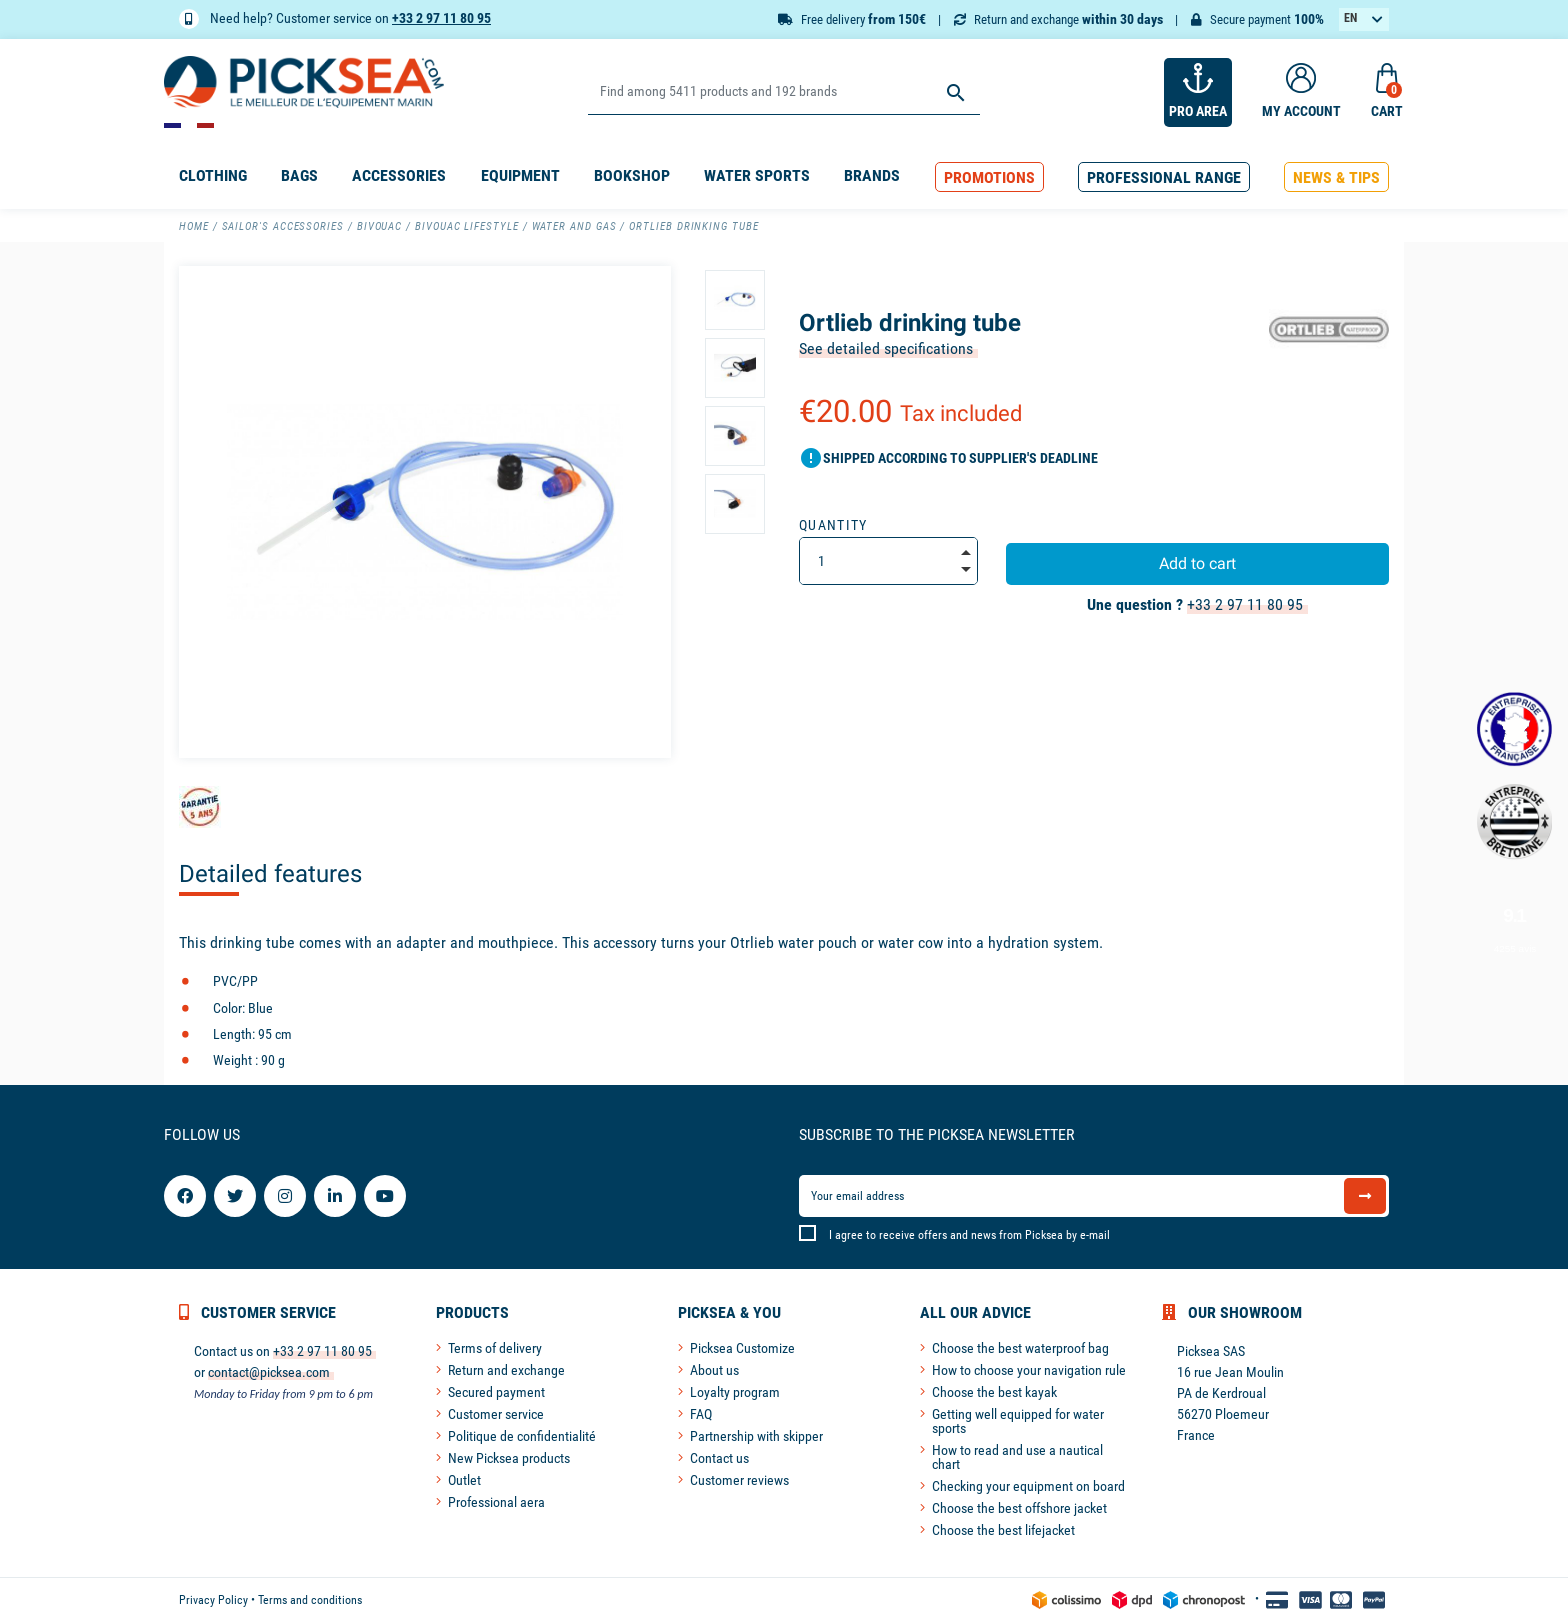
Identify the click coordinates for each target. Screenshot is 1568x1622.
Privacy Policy (213, 1600)
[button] (989, 177)
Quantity (833, 525)
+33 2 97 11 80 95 (441, 18)
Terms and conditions (310, 1600)
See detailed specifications (886, 348)
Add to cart (1197, 563)
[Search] (783, 92)
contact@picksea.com (269, 1372)
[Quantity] (888, 561)
